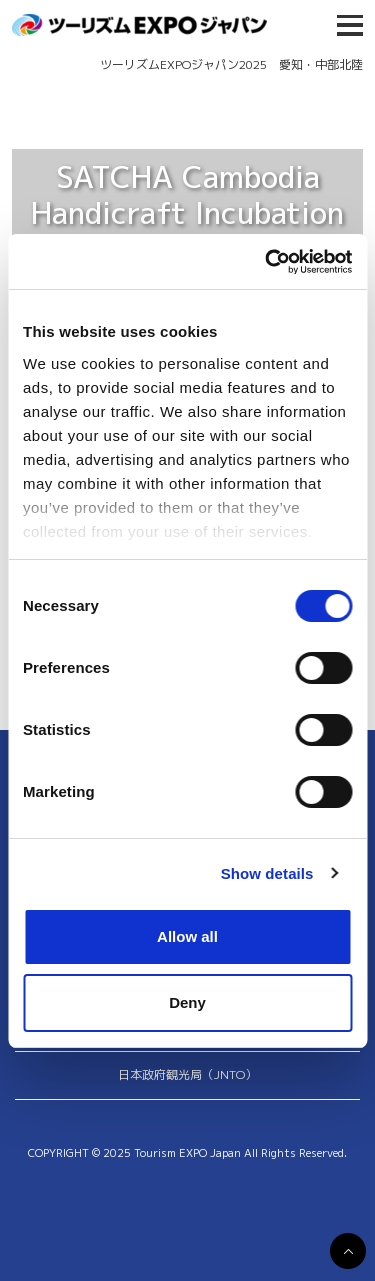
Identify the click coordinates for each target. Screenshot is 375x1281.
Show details (267, 873)
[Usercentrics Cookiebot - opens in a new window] (267, 262)
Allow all (187, 936)
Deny (187, 1002)
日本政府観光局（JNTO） (187, 1074)
